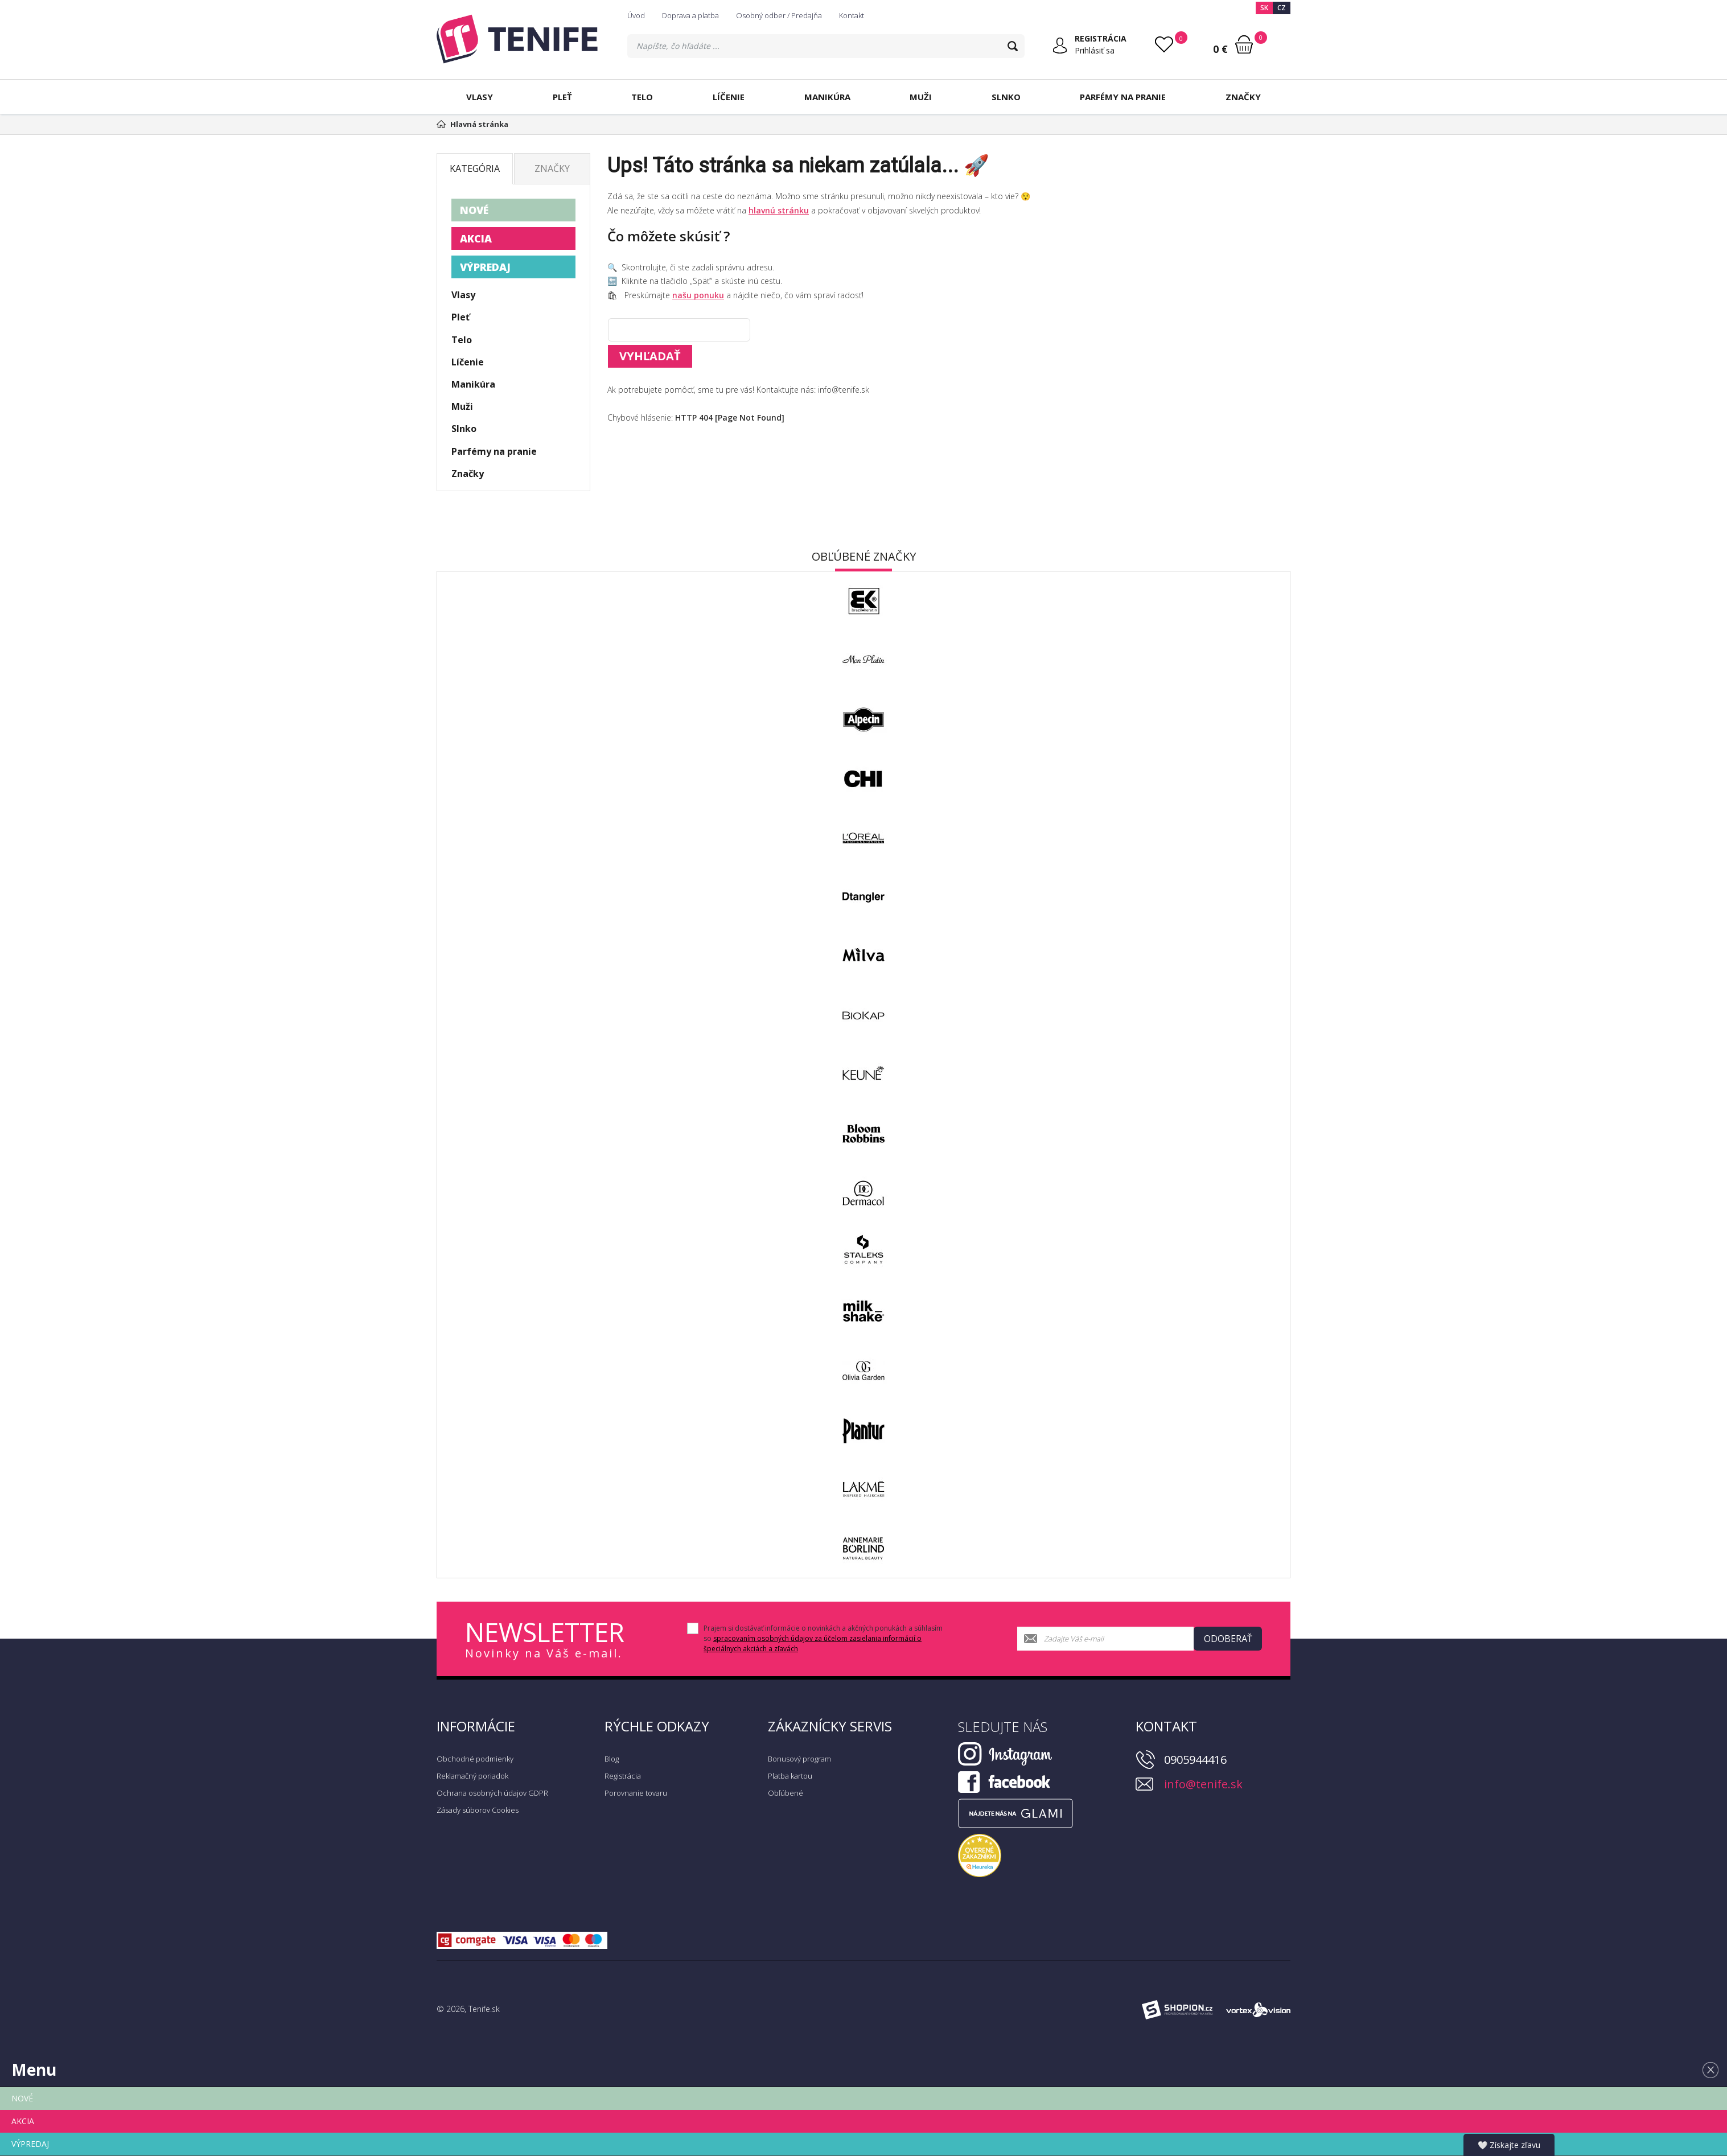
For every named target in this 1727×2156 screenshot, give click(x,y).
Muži (921, 96)
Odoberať (1228, 1638)
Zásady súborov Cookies (478, 1810)
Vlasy (479, 96)
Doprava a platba (690, 15)
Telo (642, 96)
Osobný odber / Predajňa (779, 15)
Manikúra (827, 96)
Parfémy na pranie (1123, 96)
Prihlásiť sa (1095, 50)
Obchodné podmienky (475, 1759)
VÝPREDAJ (485, 267)
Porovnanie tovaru (636, 1793)
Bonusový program (799, 1759)
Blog (612, 1759)
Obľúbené (785, 1793)
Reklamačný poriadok (472, 1776)
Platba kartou (790, 1776)
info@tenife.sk (1203, 1784)
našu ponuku (698, 295)
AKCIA (476, 238)
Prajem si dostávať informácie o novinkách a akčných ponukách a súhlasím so (823, 1638)
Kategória (475, 168)
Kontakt (851, 15)
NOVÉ (474, 210)
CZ (1281, 8)
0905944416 (1195, 1759)
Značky (1243, 96)
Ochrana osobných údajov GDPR (492, 1793)
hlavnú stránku (779, 210)
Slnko (1006, 96)
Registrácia (623, 1776)
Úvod (636, 15)
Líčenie (729, 96)
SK (1264, 8)
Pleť (562, 96)
